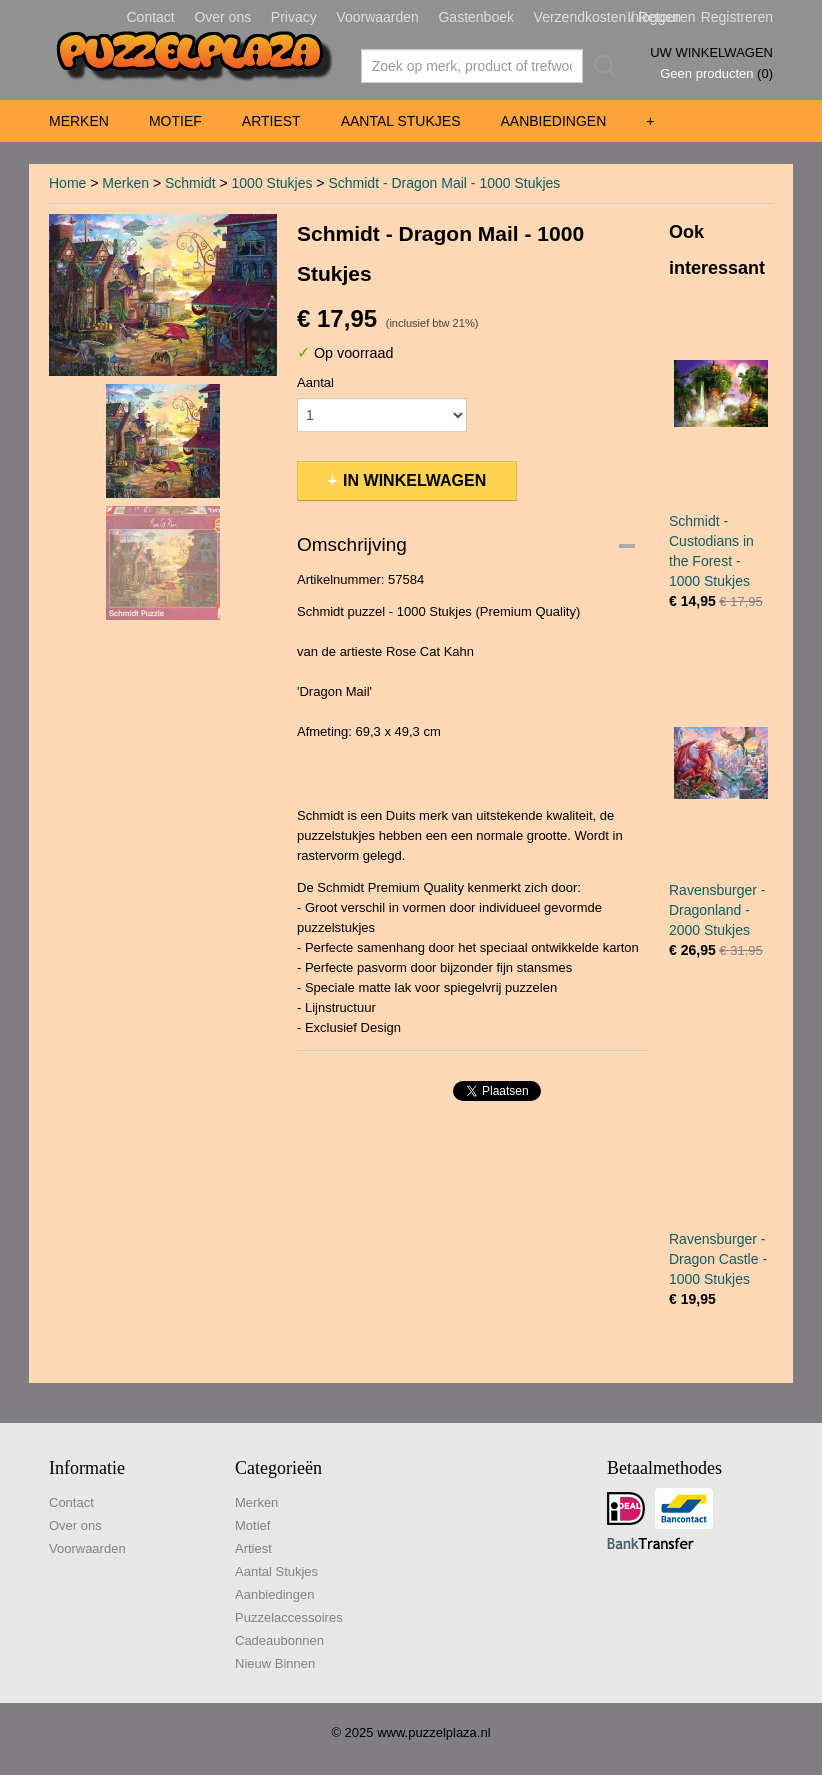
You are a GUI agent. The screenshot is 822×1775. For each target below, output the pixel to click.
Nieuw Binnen (275, 1663)
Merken (79, 121)
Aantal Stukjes (401, 121)
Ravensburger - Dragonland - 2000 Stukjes (717, 910)
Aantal (315, 382)
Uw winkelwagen (711, 52)
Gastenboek (476, 17)
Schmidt (190, 183)
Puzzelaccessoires (289, 1617)
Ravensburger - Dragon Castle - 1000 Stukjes (718, 1259)
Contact (151, 17)
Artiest (271, 121)
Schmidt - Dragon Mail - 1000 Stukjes (444, 183)
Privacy (294, 17)
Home (67, 183)
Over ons (222, 17)
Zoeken (601, 66)
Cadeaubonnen (279, 1640)
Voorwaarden (377, 17)
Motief (175, 121)
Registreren (737, 17)
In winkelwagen (414, 480)
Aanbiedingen (553, 121)
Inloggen (654, 17)
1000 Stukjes (272, 183)
